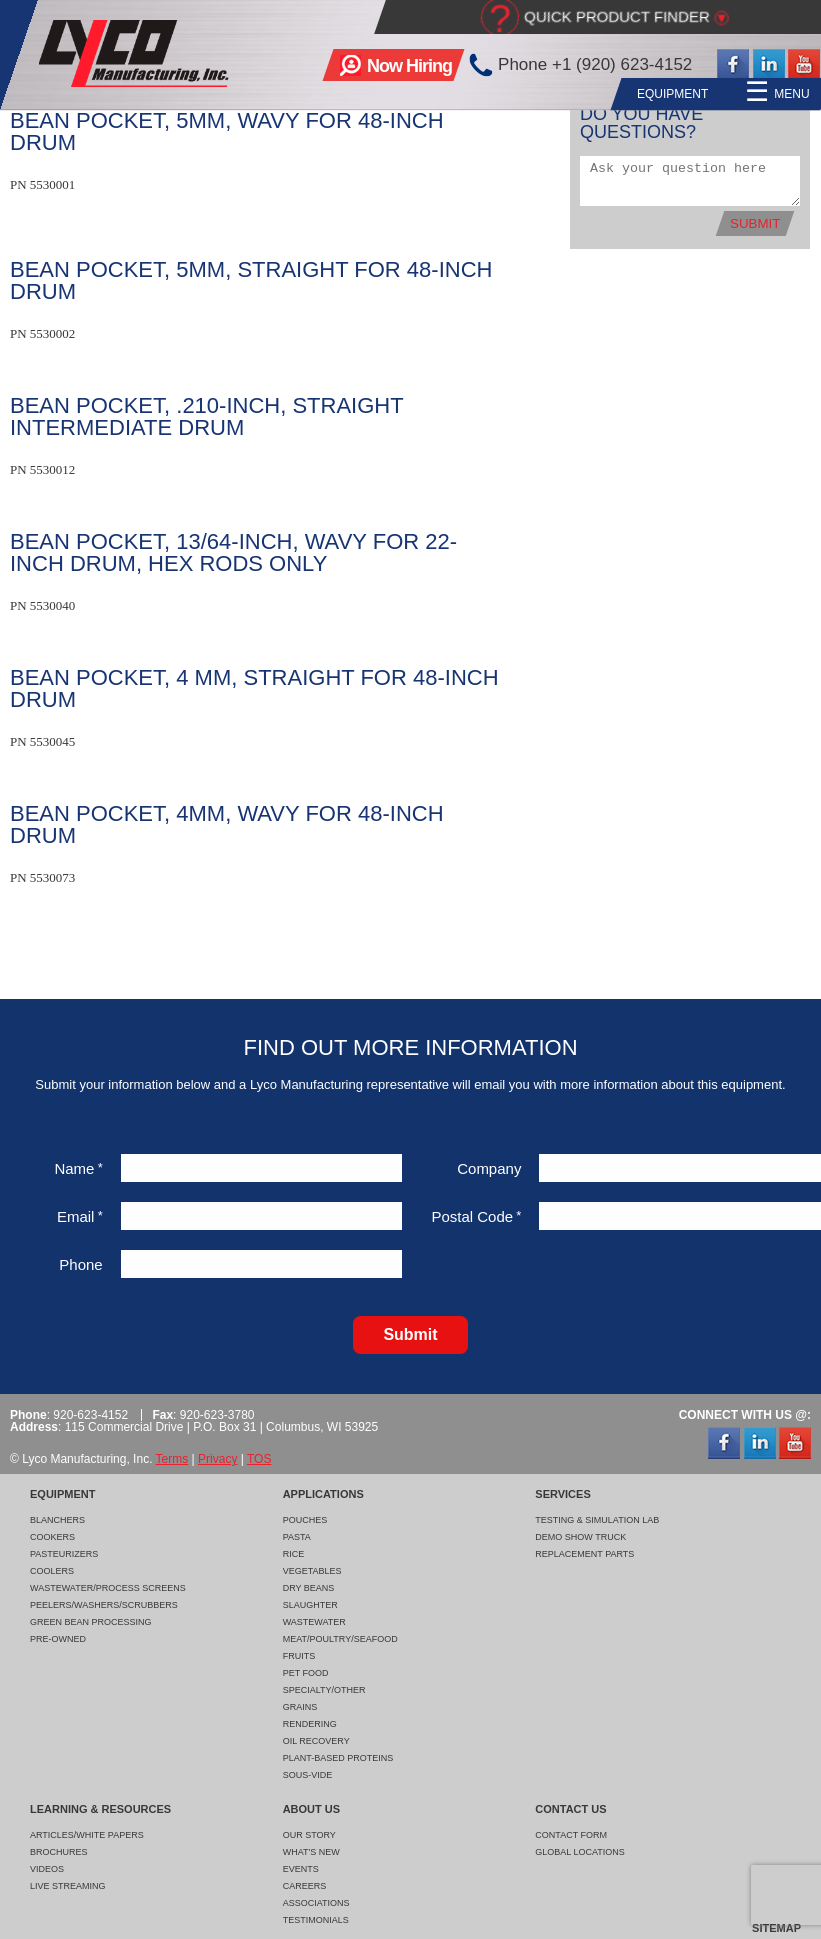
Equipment (466, 94)
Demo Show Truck (580, 1537)
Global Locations (580, 1852)
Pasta (297, 1537)
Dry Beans (309, 1588)
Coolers (52, 1571)
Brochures (59, 1852)
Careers (305, 1886)
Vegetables (312, 1571)
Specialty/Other (324, 1690)
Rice (294, 1554)
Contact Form (571, 1835)
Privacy (217, 1459)
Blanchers (57, 1520)
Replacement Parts (584, 1554)
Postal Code (476, 1216)
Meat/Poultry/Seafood (340, 1639)
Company (489, 1168)
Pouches (305, 1520)
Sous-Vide (308, 1775)
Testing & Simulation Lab (597, 1520)
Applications (575, 94)
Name (78, 1168)
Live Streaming (68, 1886)
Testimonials (316, 1920)
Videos (47, 1869)
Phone (80, 1264)
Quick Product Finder (617, 16)
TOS (259, 1459)
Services (678, 94)
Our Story (309, 1835)
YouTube (804, 65)
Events (301, 1869)
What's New (311, 1852)
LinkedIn (769, 65)
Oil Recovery (316, 1741)
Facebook (733, 65)
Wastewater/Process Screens (108, 1588)
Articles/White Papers (87, 1835)
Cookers (52, 1537)
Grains (300, 1707)
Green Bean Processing (91, 1622)
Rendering (310, 1724)
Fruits (299, 1656)
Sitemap (776, 1928)
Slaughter (310, 1605)
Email (80, 1216)
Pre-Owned (58, 1639)
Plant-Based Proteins (338, 1758)
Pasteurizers (64, 1554)
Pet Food (306, 1673)
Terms (172, 1459)
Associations (316, 1903)
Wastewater (314, 1622)
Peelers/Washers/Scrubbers (104, 1605)
